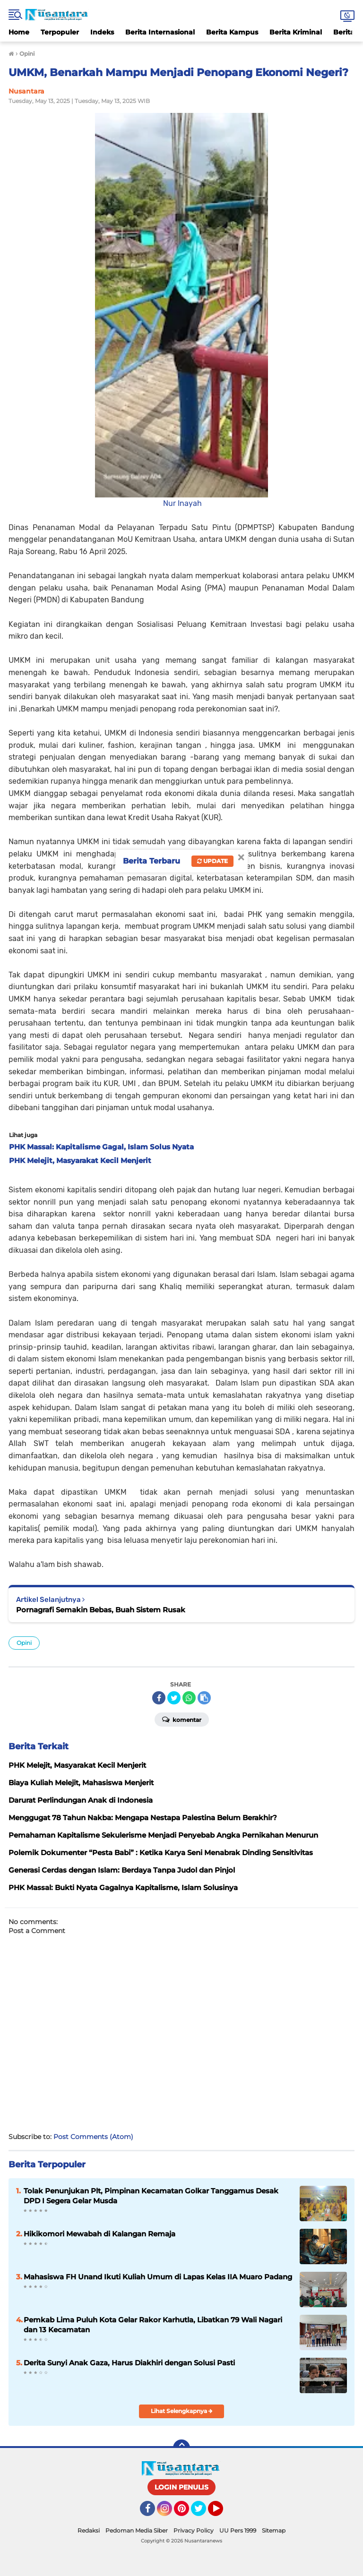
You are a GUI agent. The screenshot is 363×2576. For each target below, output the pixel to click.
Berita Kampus (232, 32)
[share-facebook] (158, 1697)
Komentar (181, 1719)
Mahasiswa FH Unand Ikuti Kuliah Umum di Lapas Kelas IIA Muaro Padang (158, 2276)
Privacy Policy (193, 2530)
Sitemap (273, 2530)
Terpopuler (60, 32)
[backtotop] (181, 2447)
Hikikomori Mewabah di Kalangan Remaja (99, 2233)
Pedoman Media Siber (136, 2530)
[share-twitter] (174, 1697)
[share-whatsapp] (189, 1697)
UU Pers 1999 (237, 2530)
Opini (24, 1642)
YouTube (222, 2513)
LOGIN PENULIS (181, 2487)
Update (212, 860)
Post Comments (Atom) (93, 2136)
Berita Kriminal (295, 32)
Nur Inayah (181, 503)
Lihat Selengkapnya (182, 2410)
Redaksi (89, 2530)
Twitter (203, 2513)
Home (19, 32)
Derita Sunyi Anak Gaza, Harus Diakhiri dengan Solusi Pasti (129, 2362)
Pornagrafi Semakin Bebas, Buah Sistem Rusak (100, 1609)
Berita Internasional (160, 32)
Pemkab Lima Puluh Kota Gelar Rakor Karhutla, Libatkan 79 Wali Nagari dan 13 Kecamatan (153, 2324)
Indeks (102, 32)
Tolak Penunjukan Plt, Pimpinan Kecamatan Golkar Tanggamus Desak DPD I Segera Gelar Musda (151, 2195)
